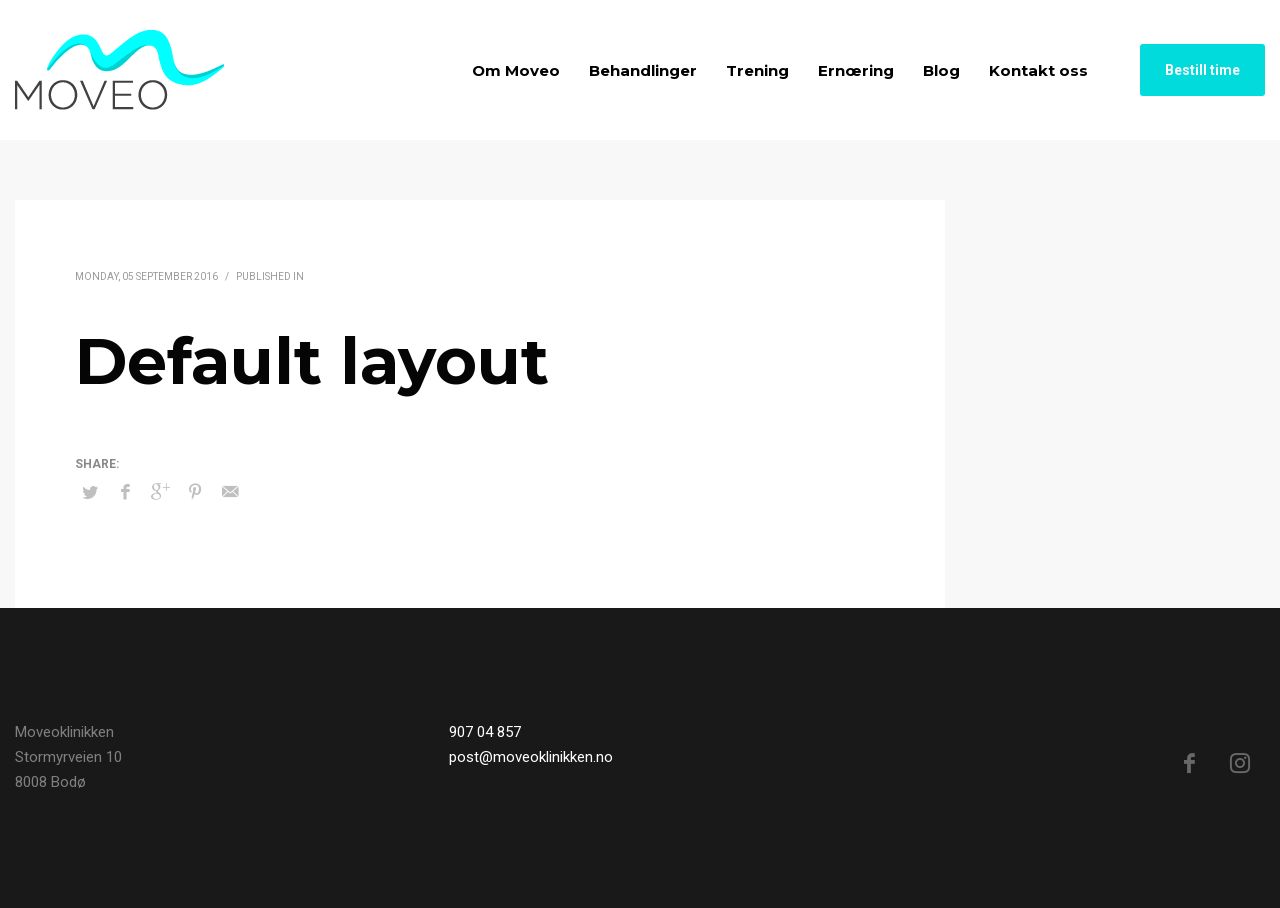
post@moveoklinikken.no (531, 757)
